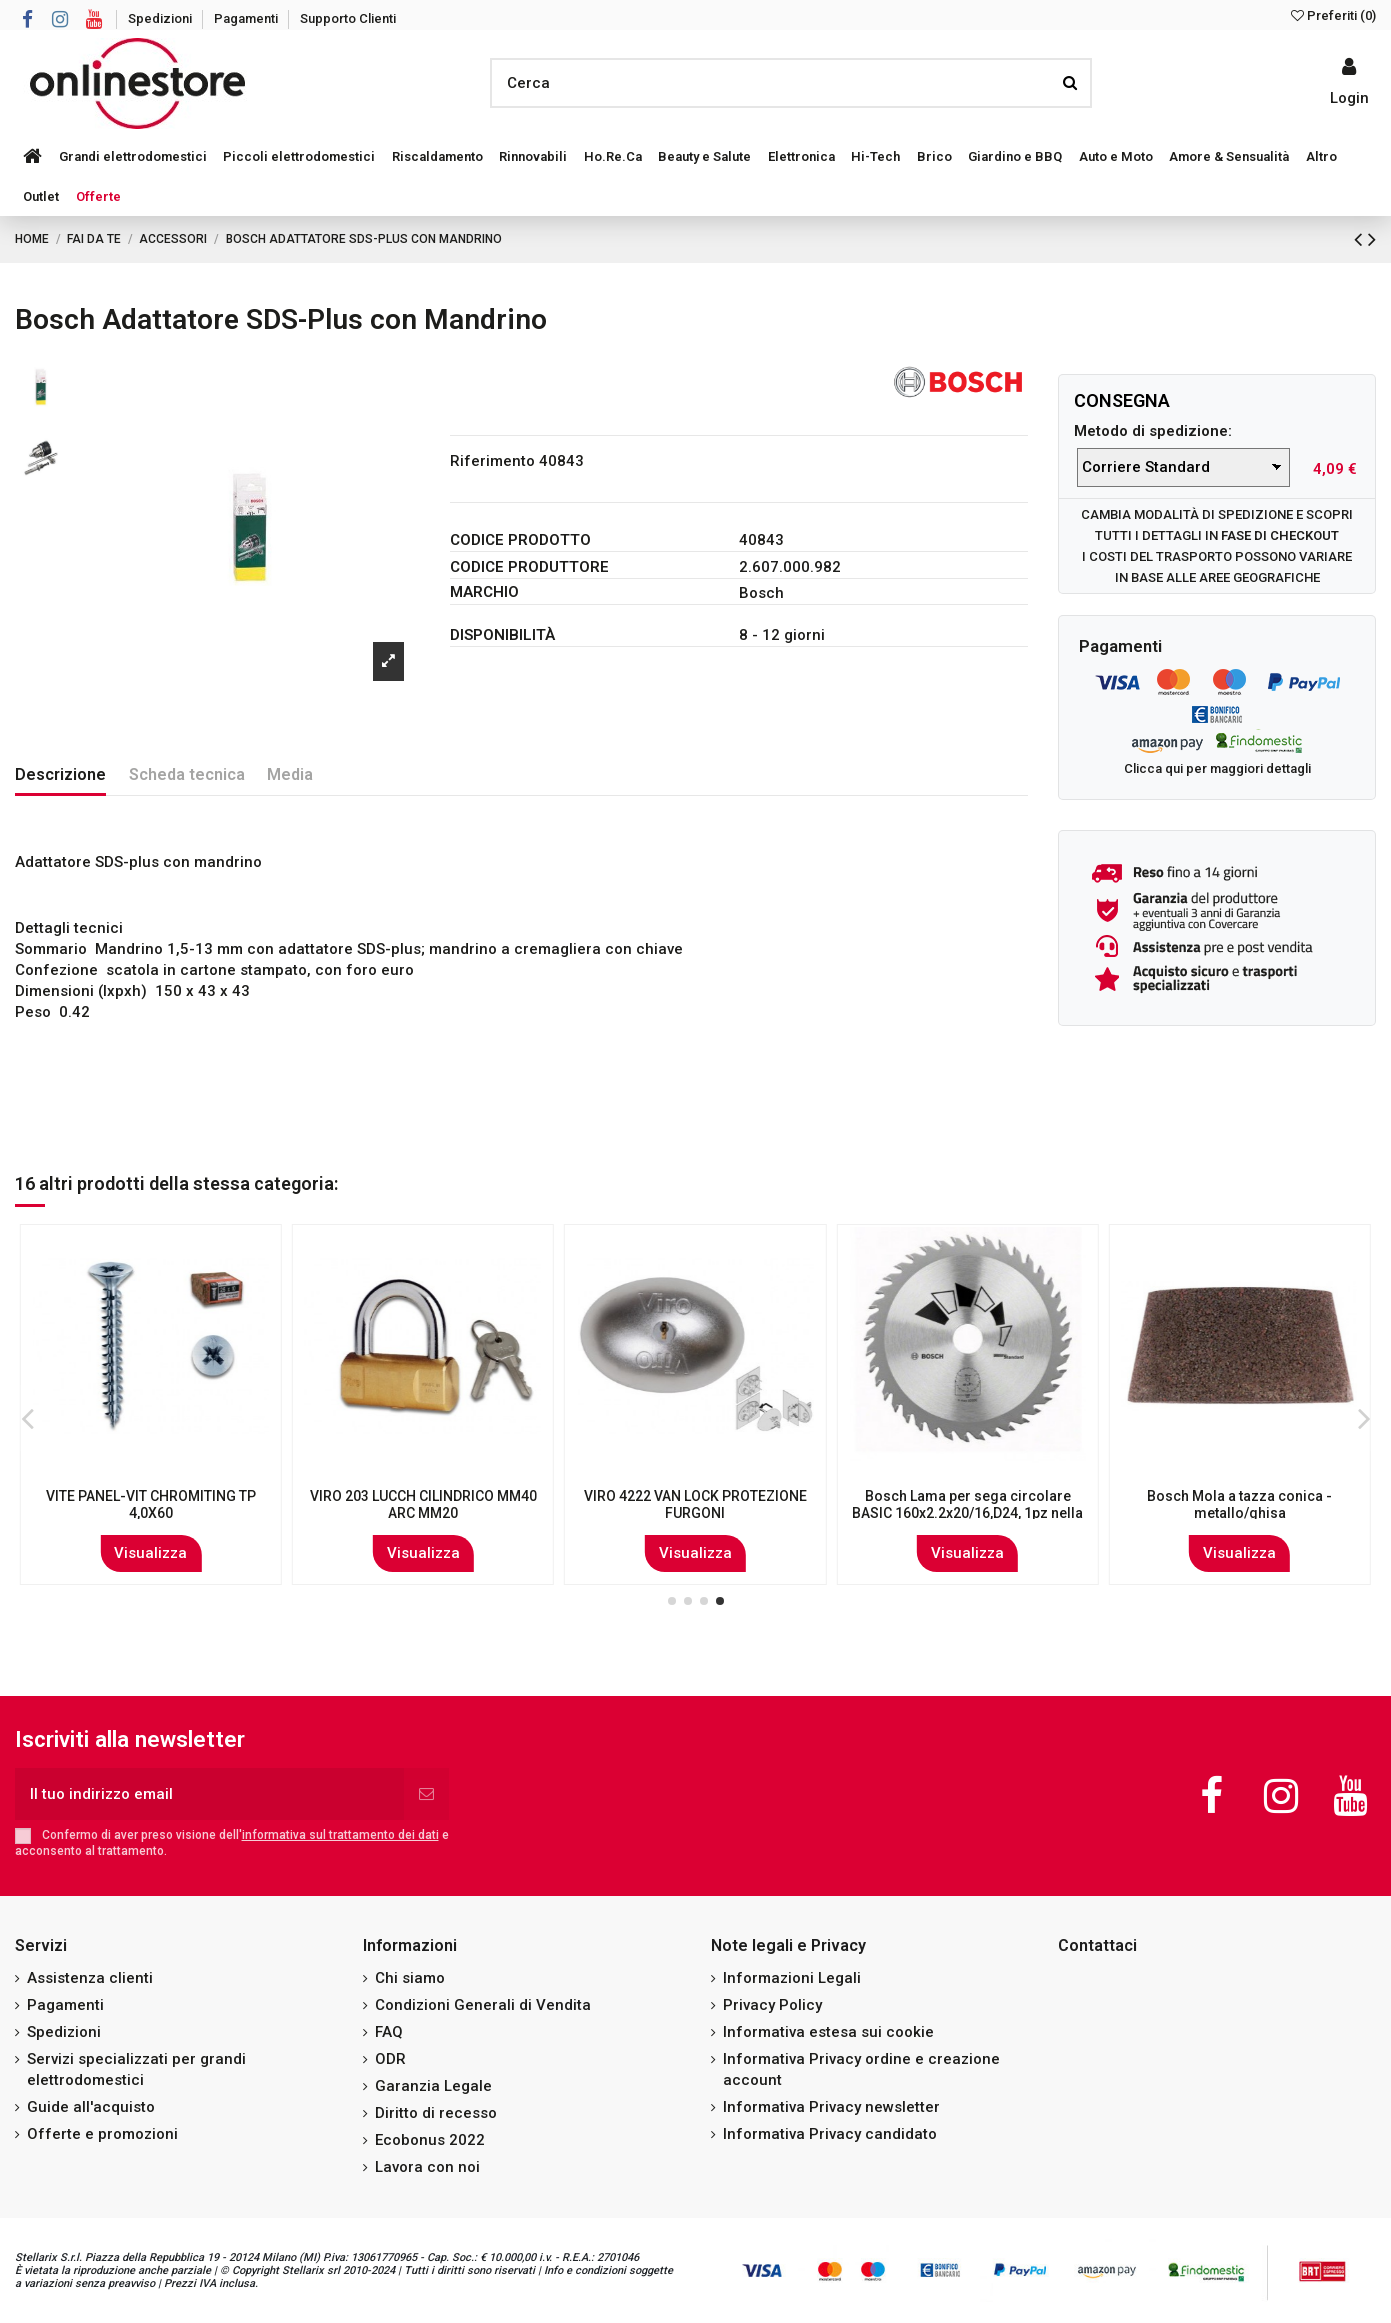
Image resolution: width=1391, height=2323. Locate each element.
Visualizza (151, 1553)
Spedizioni (161, 18)
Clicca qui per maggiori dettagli (1217, 768)
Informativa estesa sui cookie (828, 2032)
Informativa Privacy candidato (830, 2134)
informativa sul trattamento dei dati (340, 1835)
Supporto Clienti (348, 18)
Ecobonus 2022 (430, 2140)
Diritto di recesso (436, 2113)
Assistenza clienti (90, 1978)
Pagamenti (247, 18)
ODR (390, 2059)
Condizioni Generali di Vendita (483, 2005)
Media (290, 774)
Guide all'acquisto (91, 2107)
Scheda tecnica (187, 774)
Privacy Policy (772, 2005)
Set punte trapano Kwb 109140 (967, 1496)
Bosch (761, 593)
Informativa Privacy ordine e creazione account (861, 2069)
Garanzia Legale (433, 2086)
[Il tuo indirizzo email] (209, 1794)
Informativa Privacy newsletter (831, 2107)
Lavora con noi (427, 2167)
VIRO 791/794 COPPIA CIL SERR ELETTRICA (151, 1504)
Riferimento (492, 461)
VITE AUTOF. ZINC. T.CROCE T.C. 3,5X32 (423, 1504)
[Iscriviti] (426, 1794)
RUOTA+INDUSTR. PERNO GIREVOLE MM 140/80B (1239, 1504)
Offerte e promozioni (102, 2134)
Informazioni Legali (792, 1978)
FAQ (389, 2032)
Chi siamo (410, 1978)
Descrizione (60, 774)
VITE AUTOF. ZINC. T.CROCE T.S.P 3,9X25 (695, 1504)
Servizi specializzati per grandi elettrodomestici (136, 2069)
